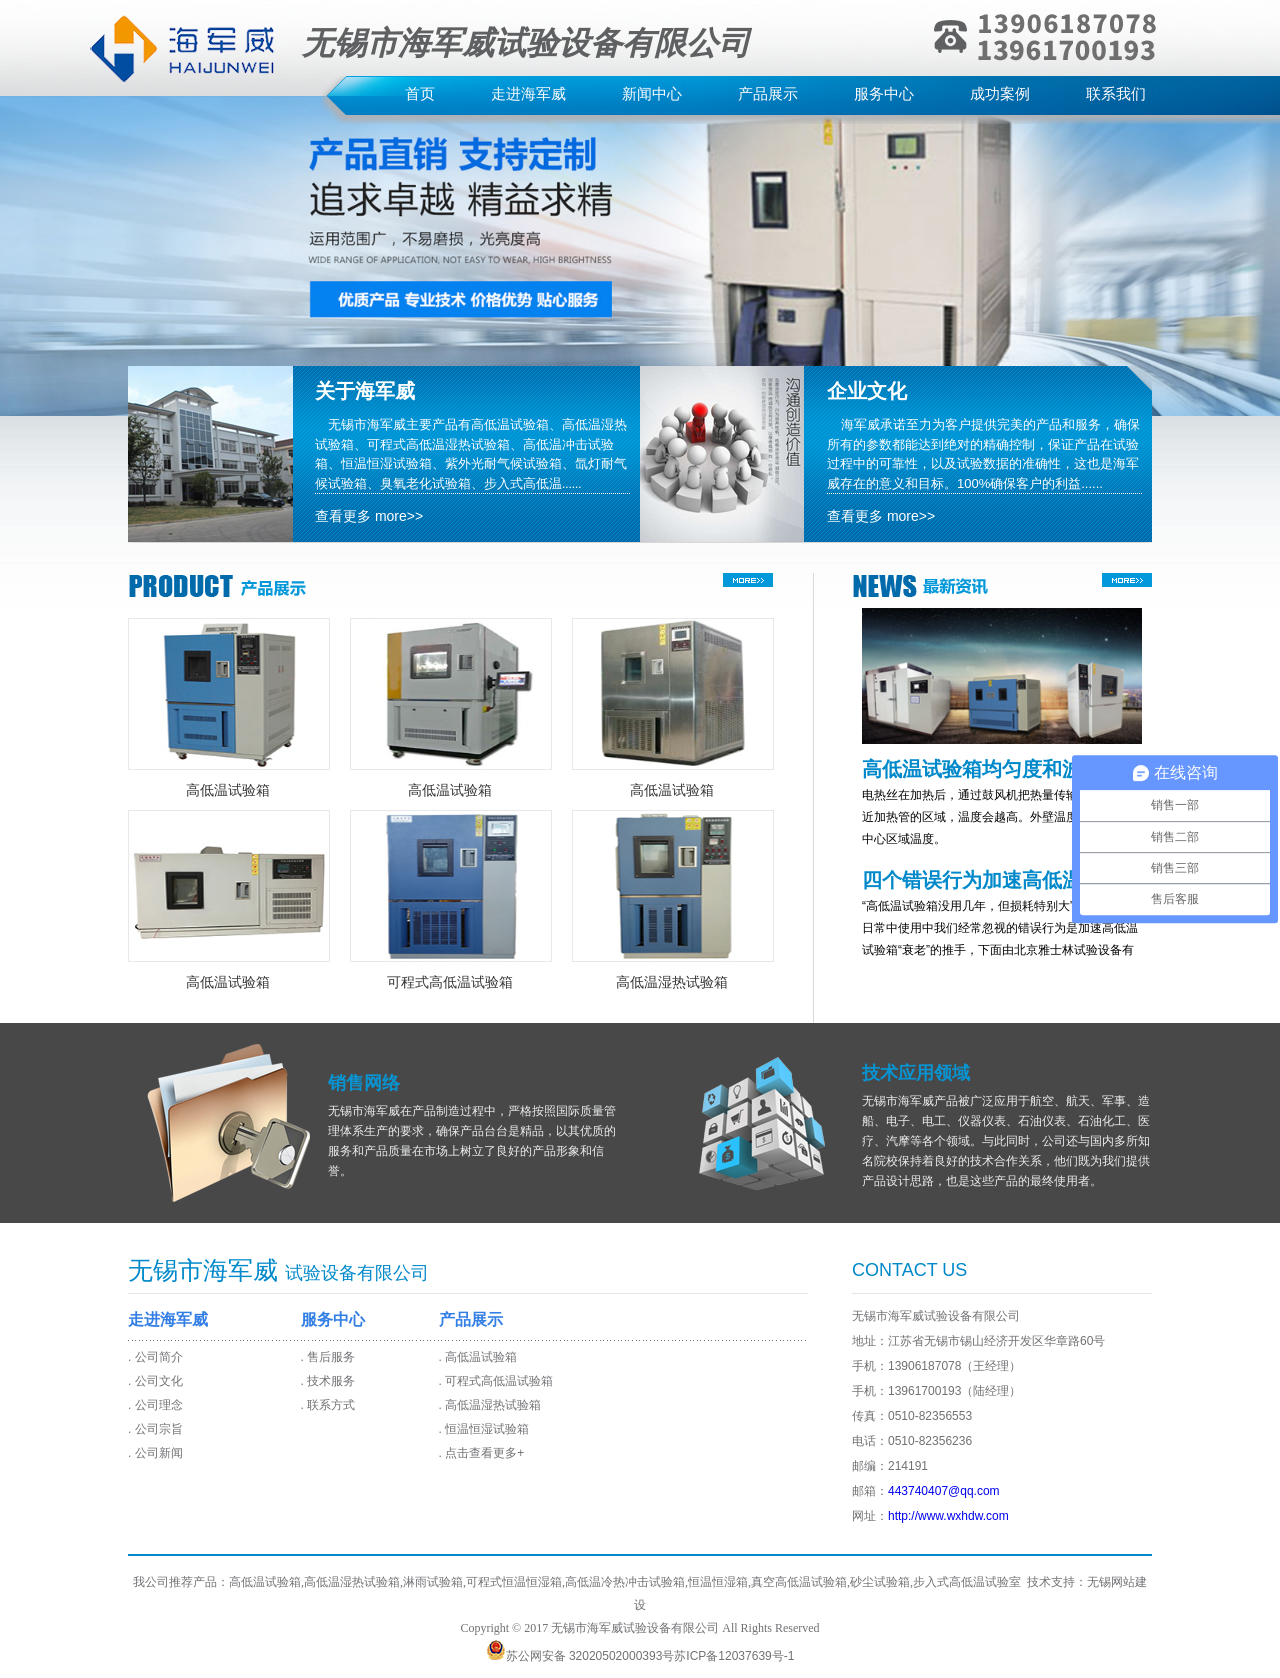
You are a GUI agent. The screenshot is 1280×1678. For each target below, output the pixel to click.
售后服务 (331, 1357)
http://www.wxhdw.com (948, 1516)
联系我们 (1116, 93)
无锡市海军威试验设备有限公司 (635, 1628)
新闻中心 (652, 93)
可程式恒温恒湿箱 (514, 1582)
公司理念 (159, 1405)
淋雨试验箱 (433, 1582)
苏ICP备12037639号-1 (734, 1656)
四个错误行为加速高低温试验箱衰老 (992, 880)
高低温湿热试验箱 (672, 982)
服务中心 (884, 93)
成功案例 (1000, 93)
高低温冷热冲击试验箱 (625, 1582)
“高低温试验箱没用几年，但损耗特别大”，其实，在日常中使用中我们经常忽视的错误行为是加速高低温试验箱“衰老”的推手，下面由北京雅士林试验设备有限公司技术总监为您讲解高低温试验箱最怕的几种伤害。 (1000, 950)
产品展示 (768, 93)
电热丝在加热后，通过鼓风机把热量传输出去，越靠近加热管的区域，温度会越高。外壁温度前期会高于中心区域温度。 (1000, 817)
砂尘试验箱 (880, 1582)
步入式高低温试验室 (967, 1582)
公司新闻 (159, 1453)
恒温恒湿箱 (718, 1582)
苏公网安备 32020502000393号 (580, 1656)
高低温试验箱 (228, 790)
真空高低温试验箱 (799, 1582)
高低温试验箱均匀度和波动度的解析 (992, 769)
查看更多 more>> (369, 516)
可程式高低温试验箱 (450, 982)
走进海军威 (528, 93)
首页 (420, 93)
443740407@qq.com (944, 1491)
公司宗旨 (159, 1429)
